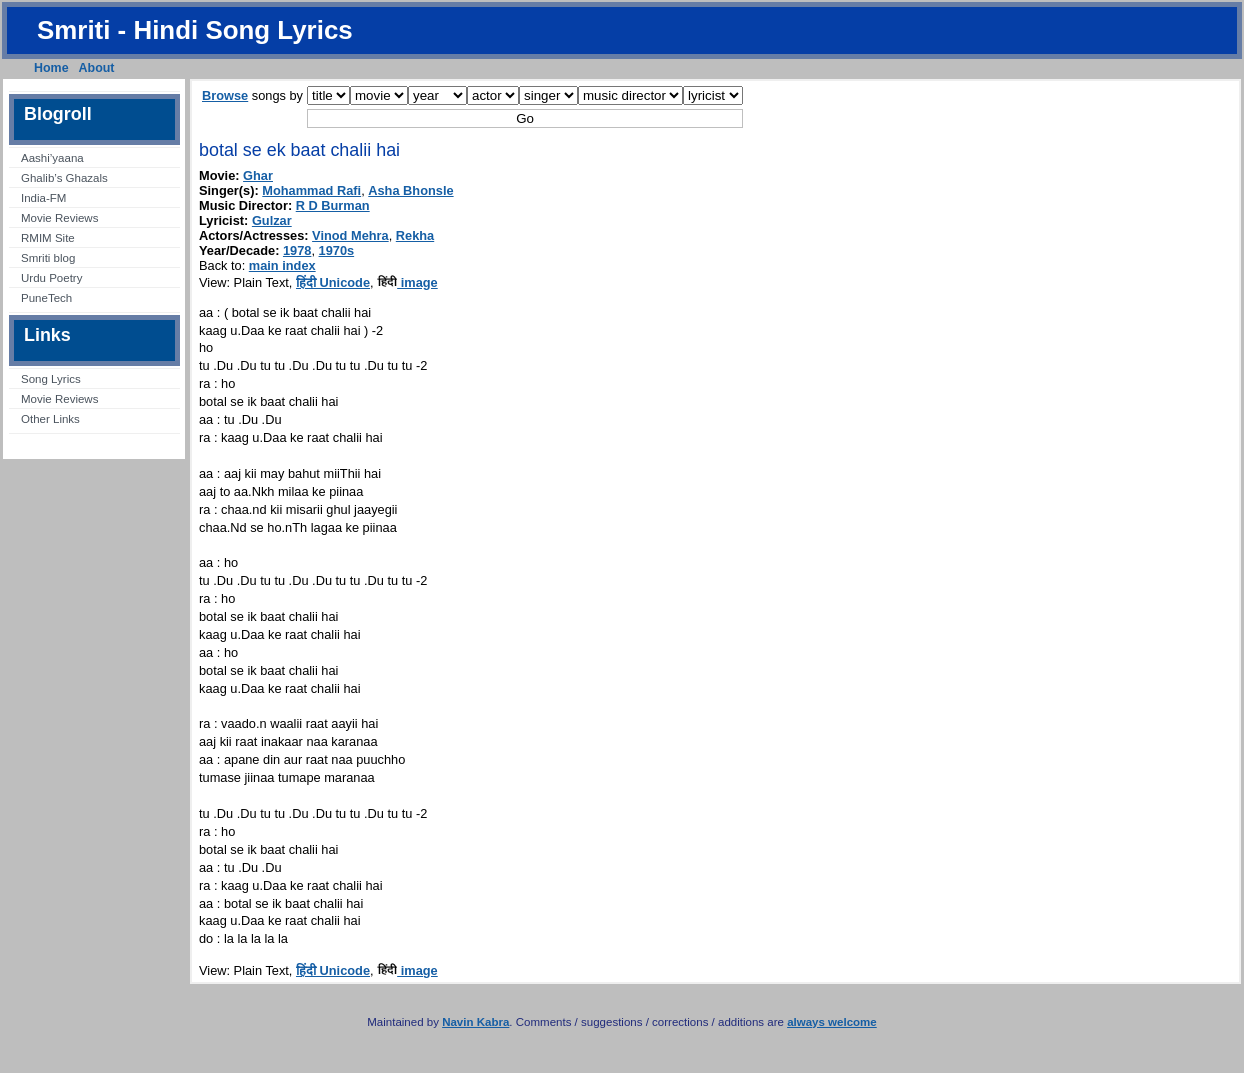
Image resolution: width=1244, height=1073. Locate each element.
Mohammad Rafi (311, 190)
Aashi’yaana (52, 158)
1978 (297, 250)
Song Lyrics (51, 379)
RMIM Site (48, 238)
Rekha (415, 235)
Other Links (50, 419)
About (97, 68)
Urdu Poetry (51, 278)
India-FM (43, 198)
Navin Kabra (475, 1022)
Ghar (258, 175)
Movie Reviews (59, 218)
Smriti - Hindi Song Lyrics (195, 30)
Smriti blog (48, 258)
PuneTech (46, 298)
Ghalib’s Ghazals (64, 178)
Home (51, 68)
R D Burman (333, 205)
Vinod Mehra (350, 235)
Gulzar (272, 220)
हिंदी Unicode (333, 282)
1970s (337, 250)
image (407, 282)
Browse (225, 95)
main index (282, 265)
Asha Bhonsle (410, 190)
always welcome (832, 1022)
